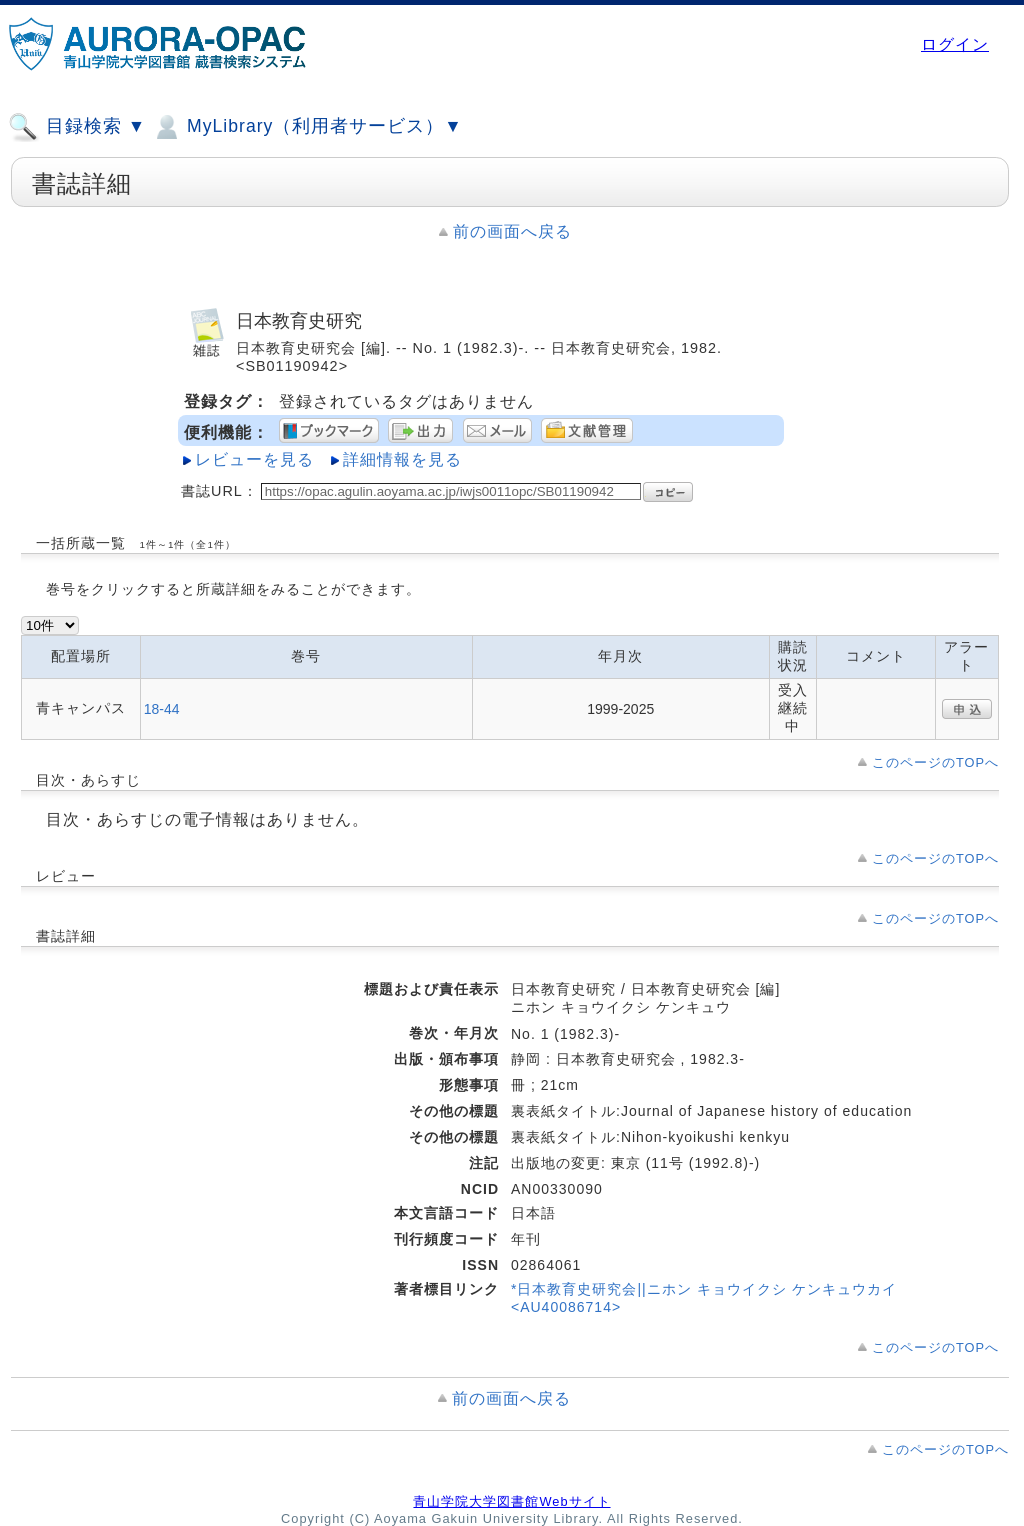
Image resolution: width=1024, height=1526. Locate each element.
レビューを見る (254, 459)
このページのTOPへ (935, 762)
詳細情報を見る (402, 459)
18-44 (162, 709)
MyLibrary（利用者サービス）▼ (307, 127)
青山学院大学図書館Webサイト (511, 1501)
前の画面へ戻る (512, 231)
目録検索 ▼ (77, 127)
